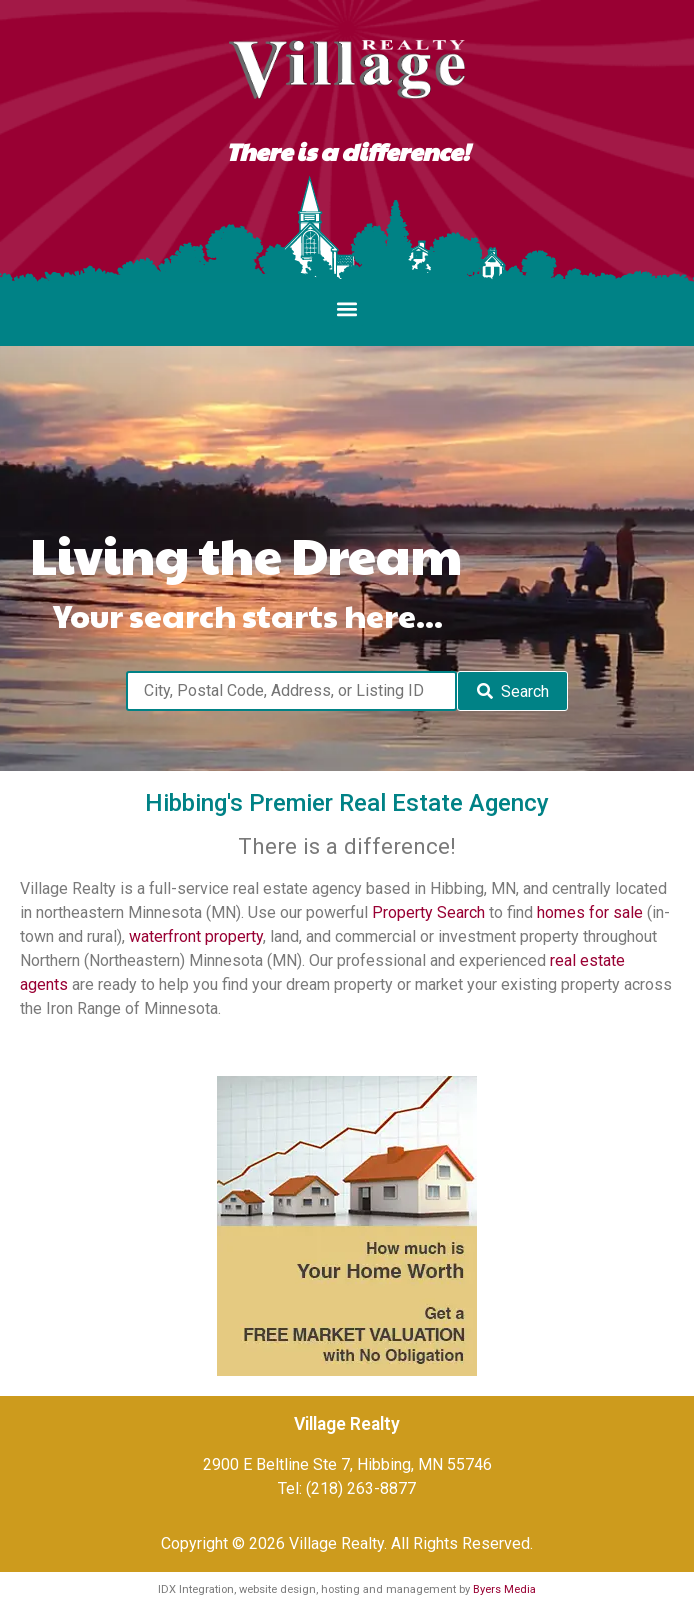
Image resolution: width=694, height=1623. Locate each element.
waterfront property (196, 936)
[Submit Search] (512, 691)
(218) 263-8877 (361, 1488)
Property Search (428, 912)
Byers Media (504, 1589)
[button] (347, 309)
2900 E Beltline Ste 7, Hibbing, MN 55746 (347, 1464)
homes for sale (590, 912)
